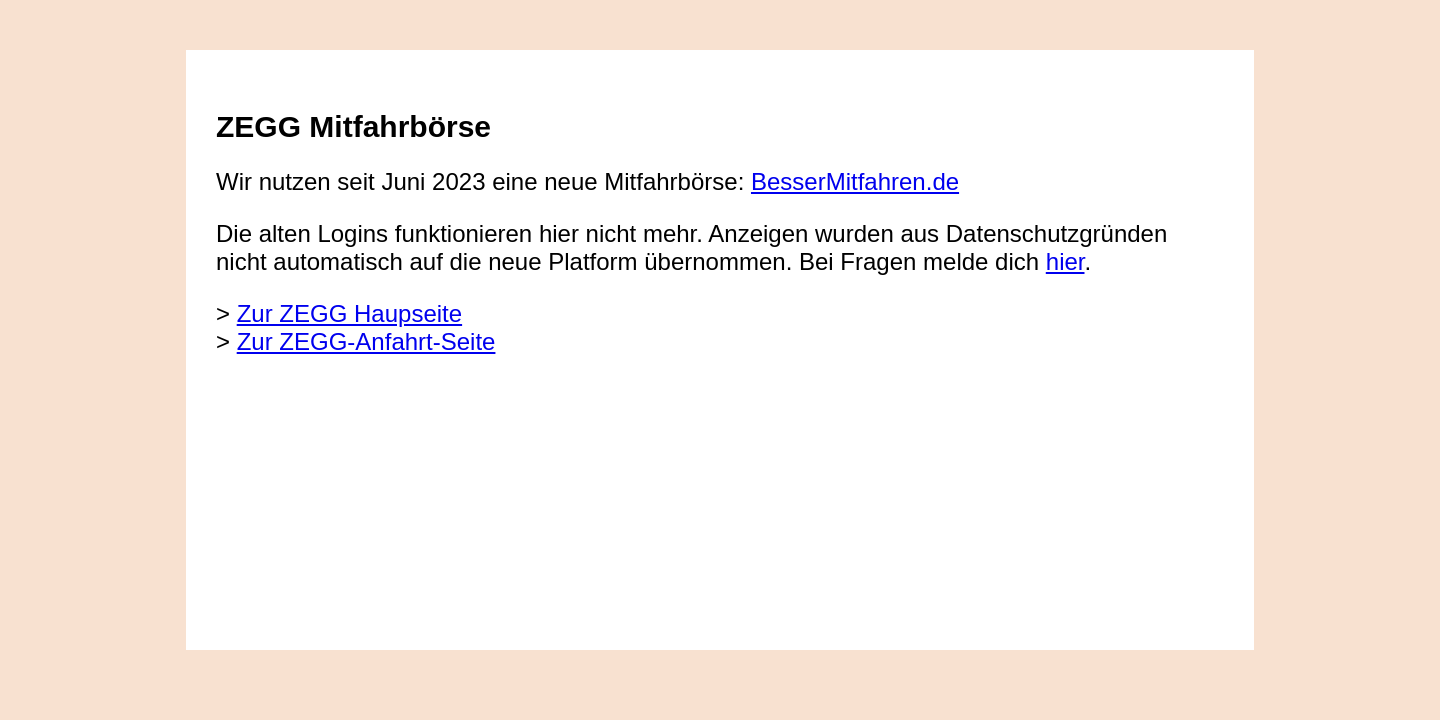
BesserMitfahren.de (855, 181)
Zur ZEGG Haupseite (349, 313)
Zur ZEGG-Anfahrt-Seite (366, 341)
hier (1065, 261)
